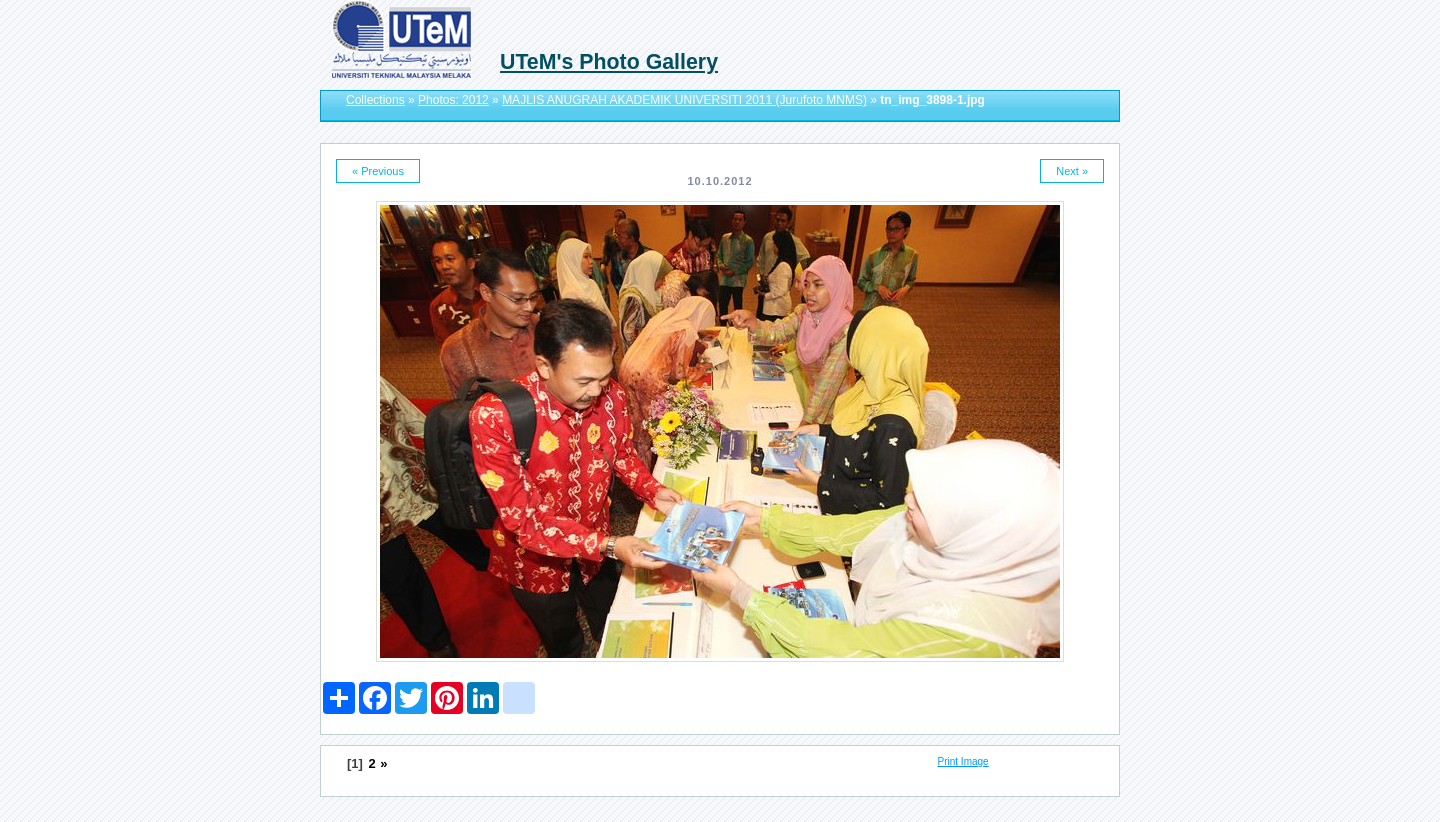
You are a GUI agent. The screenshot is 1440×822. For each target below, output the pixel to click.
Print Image (963, 761)
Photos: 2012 (453, 100)
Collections (375, 100)
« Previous (378, 171)
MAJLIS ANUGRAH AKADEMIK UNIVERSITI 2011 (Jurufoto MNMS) (684, 100)
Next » (1072, 171)
